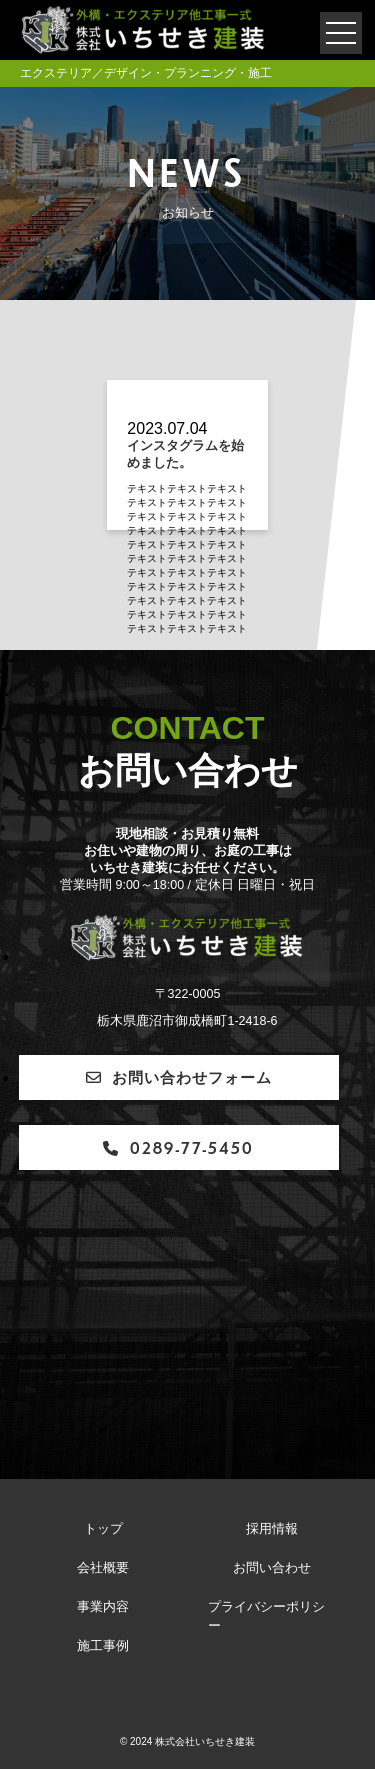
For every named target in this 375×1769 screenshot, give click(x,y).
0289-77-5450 (178, 1147)
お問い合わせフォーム (179, 1076)
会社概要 (103, 1568)
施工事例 (103, 1646)
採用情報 (272, 1529)
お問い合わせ (272, 1568)
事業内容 (103, 1607)
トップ (103, 1529)
